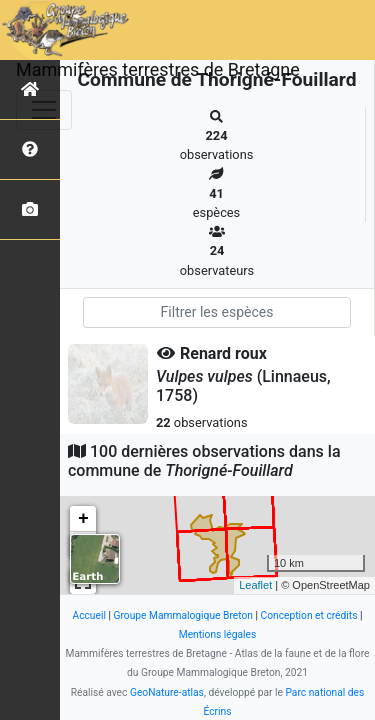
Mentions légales (218, 634)
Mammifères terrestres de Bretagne (158, 69)
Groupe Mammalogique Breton (183, 615)
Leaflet (255, 585)
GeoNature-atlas (167, 692)
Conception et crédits (309, 615)
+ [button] (83, 519)
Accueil (88, 615)
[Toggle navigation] (44, 110)
